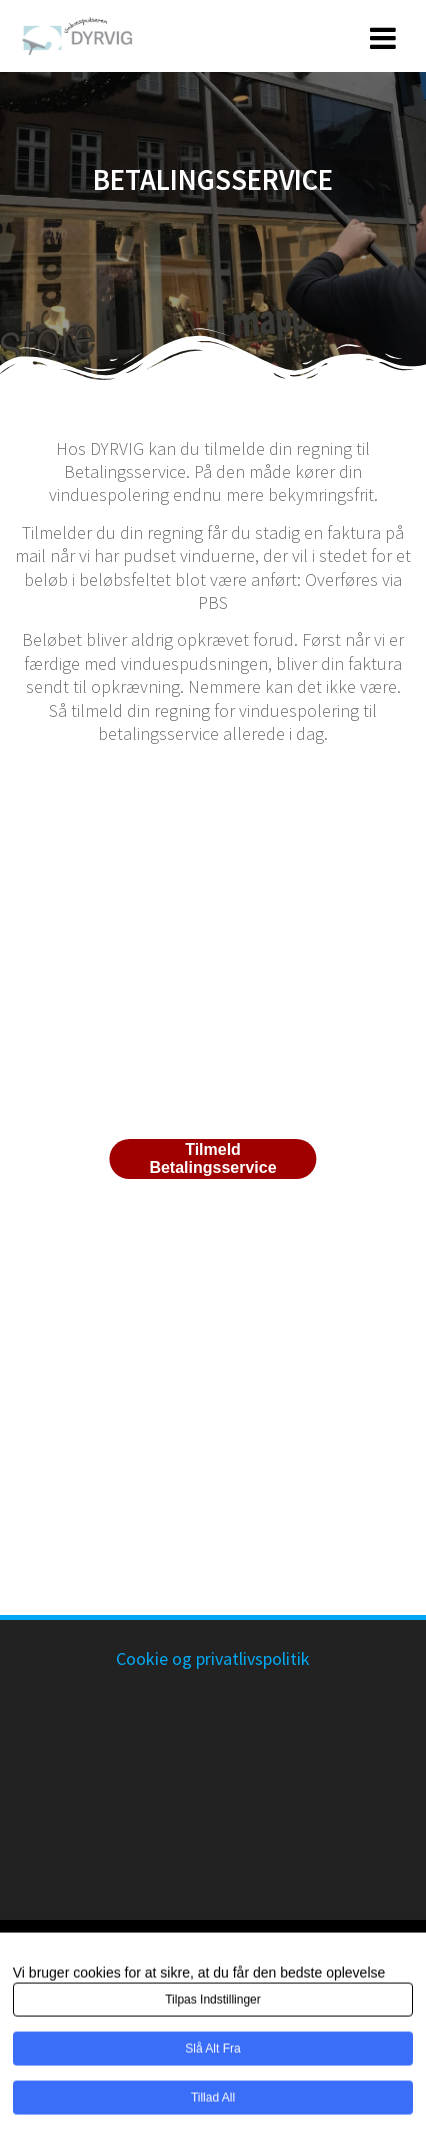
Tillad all (213, 2101)
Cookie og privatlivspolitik (213, 1658)
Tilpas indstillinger (213, 2003)
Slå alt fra (212, 2052)
